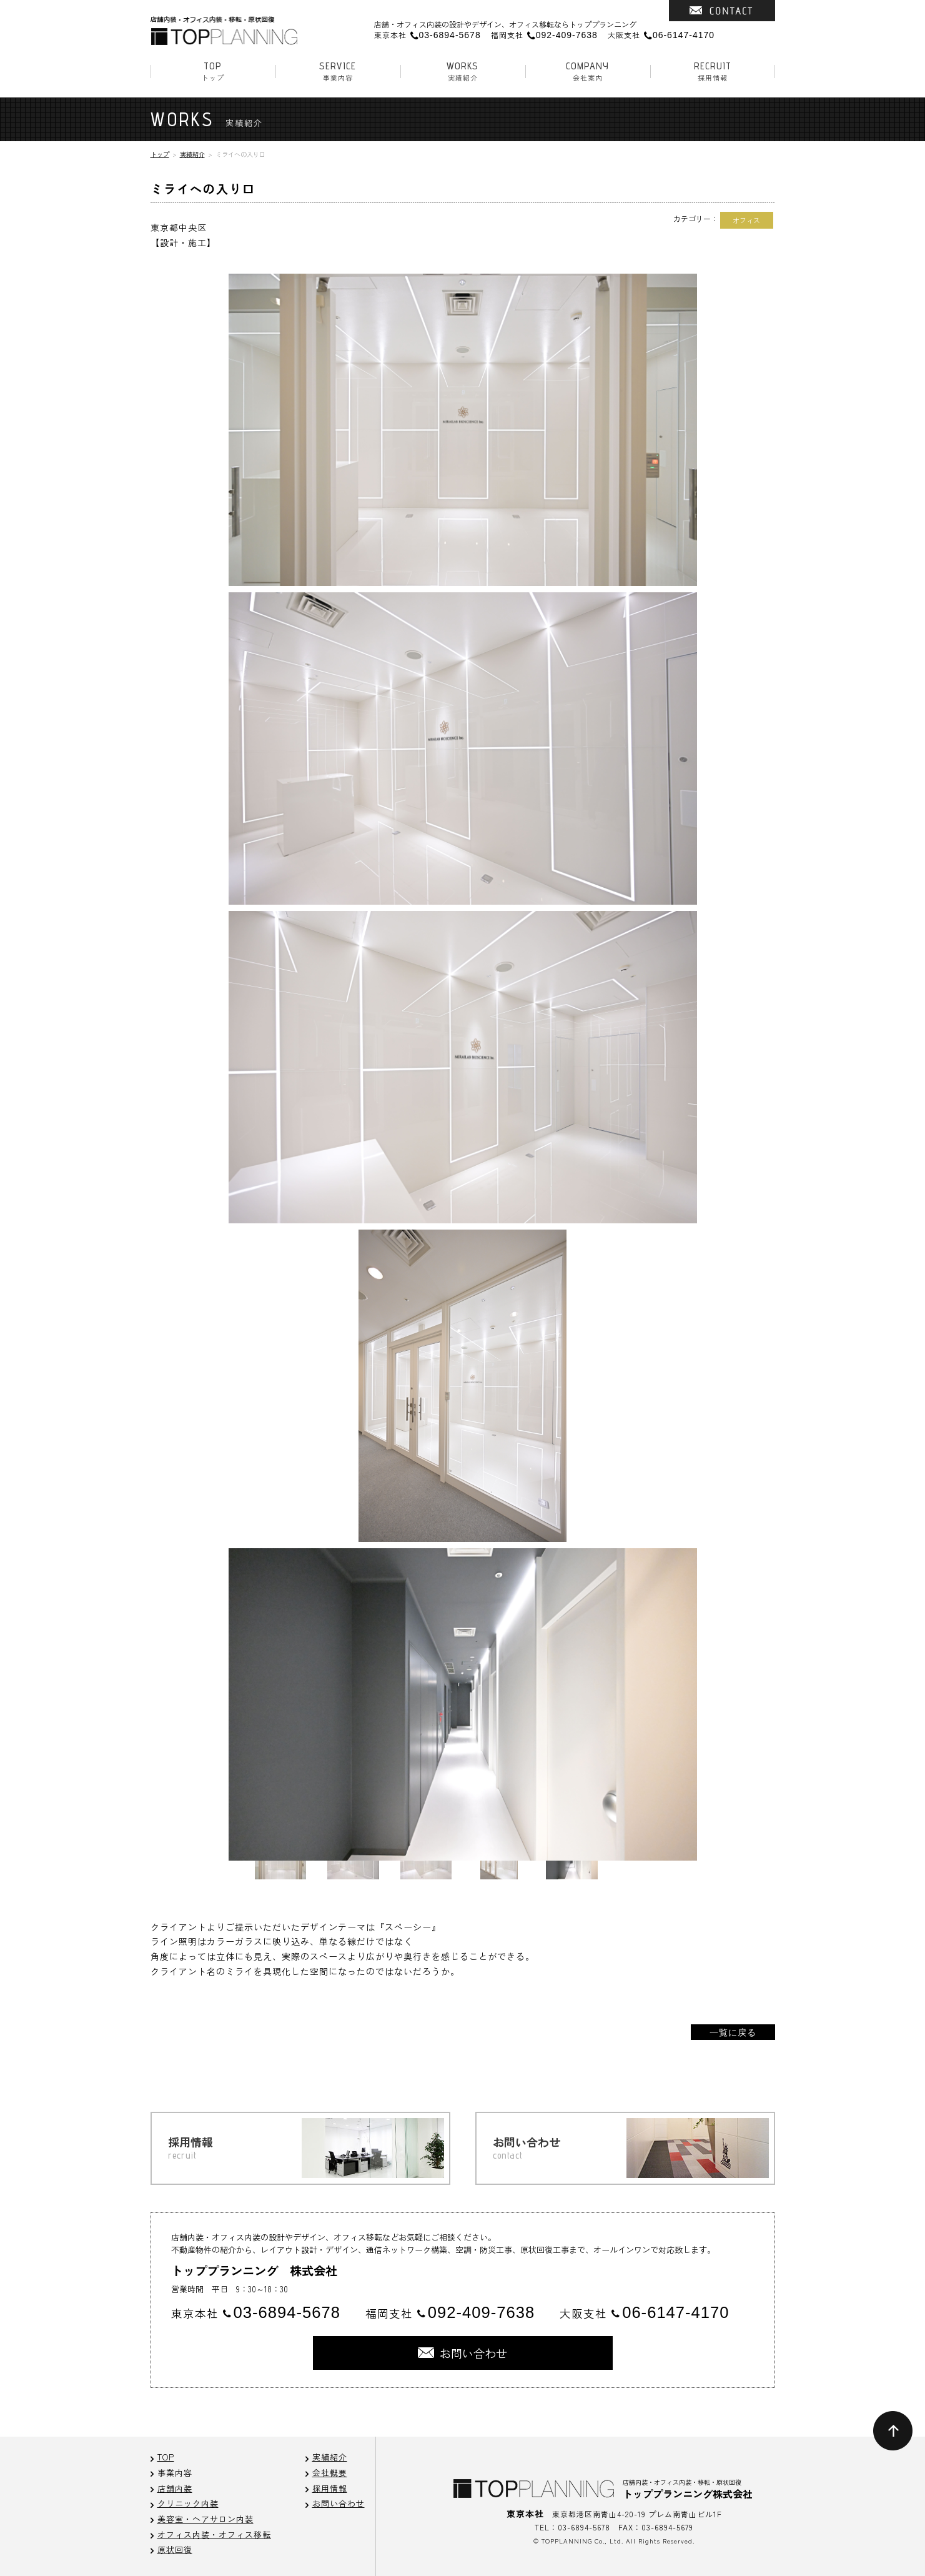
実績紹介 (462, 71)
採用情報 (712, 71)
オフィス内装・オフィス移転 (214, 2534)
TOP (165, 2457)
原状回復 (174, 2549)
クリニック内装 (188, 2503)
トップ (213, 71)
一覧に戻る (733, 2032)
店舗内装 (174, 2488)
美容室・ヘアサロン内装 (205, 2519)
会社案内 (587, 71)
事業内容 (337, 71)
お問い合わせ (338, 2503)
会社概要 (329, 2473)
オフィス (746, 220)
